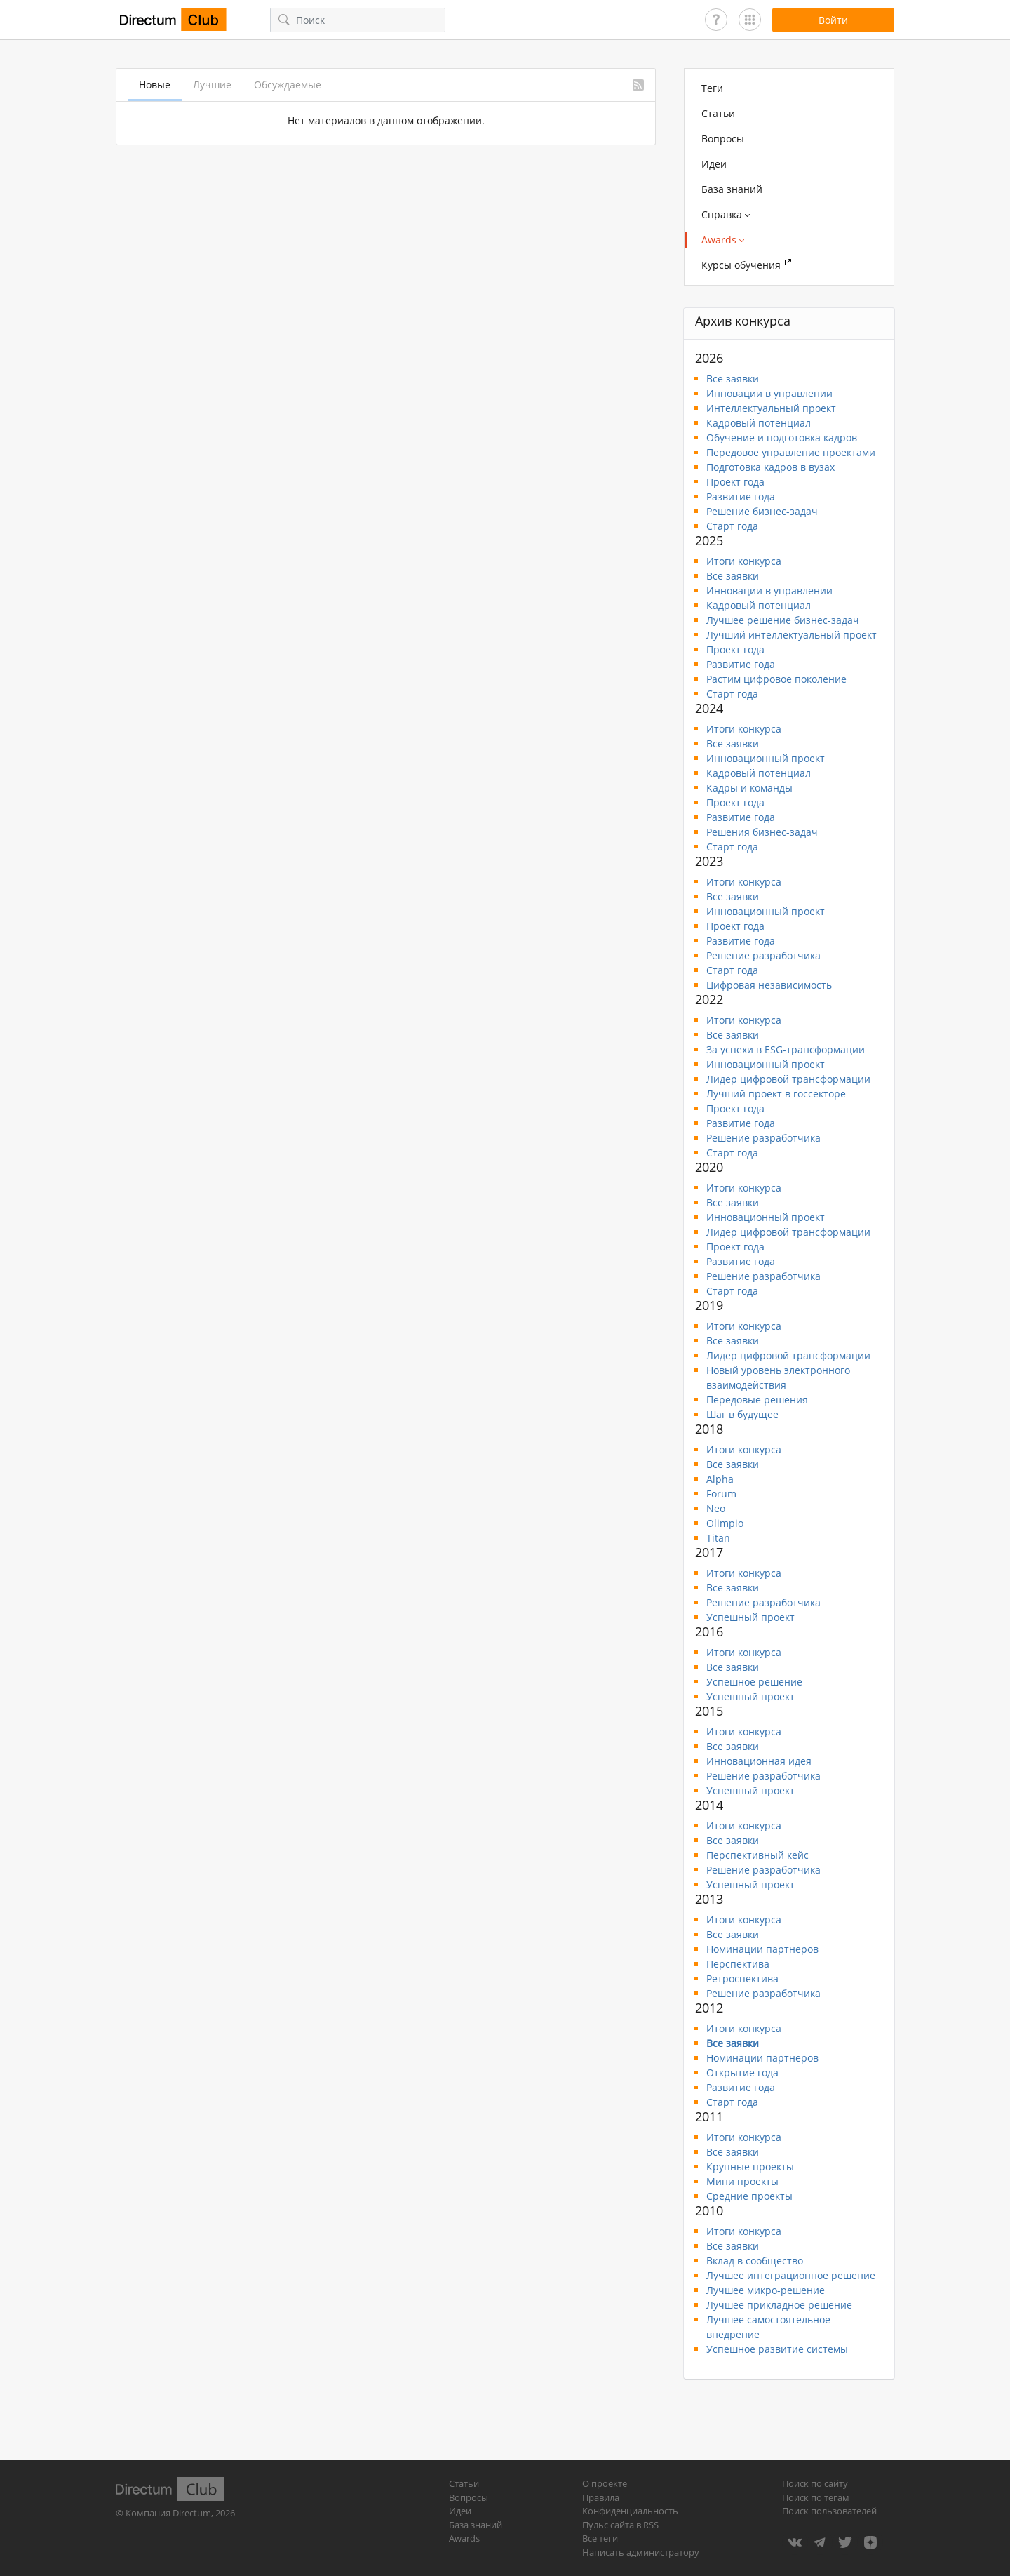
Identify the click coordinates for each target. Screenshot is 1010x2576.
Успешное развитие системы (777, 2349)
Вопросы (722, 138)
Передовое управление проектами (790, 452)
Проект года (735, 481)
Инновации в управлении (769, 393)
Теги (712, 88)
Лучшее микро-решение (765, 2290)
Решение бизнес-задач (762, 511)
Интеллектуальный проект (771, 408)
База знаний (731, 189)
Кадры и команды (749, 787)
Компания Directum (168, 2513)
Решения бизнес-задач (762, 832)
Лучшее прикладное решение (779, 2304)
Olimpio (724, 1523)
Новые (154, 84)
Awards (464, 2538)
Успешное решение (754, 1681)
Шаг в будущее (742, 1414)
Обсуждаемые (287, 84)
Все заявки (732, 378)
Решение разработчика (763, 955)
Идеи (714, 164)
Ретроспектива (742, 1978)
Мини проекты (742, 2181)
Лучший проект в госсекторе (776, 1093)
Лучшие (212, 84)
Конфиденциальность (630, 2510)
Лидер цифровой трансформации (788, 1079)
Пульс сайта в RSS (620, 2524)
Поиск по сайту (815, 2483)
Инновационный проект (765, 758)
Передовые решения (757, 1399)
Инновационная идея (759, 1761)
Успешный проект (750, 1617)
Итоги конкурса (743, 561)
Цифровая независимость (769, 985)
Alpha (720, 1479)
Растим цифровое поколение (776, 679)
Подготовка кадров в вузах (770, 467)
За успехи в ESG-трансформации (785, 1049)
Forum (721, 1493)
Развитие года (740, 496)
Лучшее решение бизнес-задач (782, 620)
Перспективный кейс (757, 1855)
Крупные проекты (750, 2166)
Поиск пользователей (829, 2510)
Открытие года (742, 2072)
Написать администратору (640, 2552)
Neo (715, 1508)
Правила (600, 2497)
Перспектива (737, 1963)
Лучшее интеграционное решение (790, 2275)
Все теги (600, 2538)
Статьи (718, 113)
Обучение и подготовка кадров (781, 437)
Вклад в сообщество (754, 2260)
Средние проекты (749, 2196)
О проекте (604, 2483)
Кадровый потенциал (758, 422)
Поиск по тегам (815, 2497)
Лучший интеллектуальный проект (791, 634)
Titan (718, 1537)
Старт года (732, 526)
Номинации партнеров (762, 1949)
